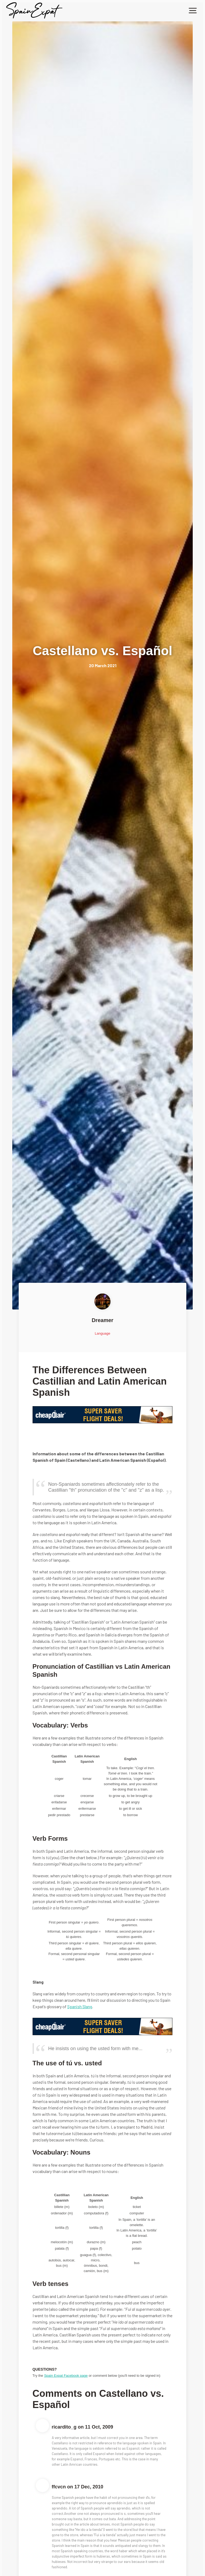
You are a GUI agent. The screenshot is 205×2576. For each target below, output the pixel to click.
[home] (34, 10)
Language (102, 1333)
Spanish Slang (79, 2006)
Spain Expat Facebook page (66, 2376)
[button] (193, 10)
